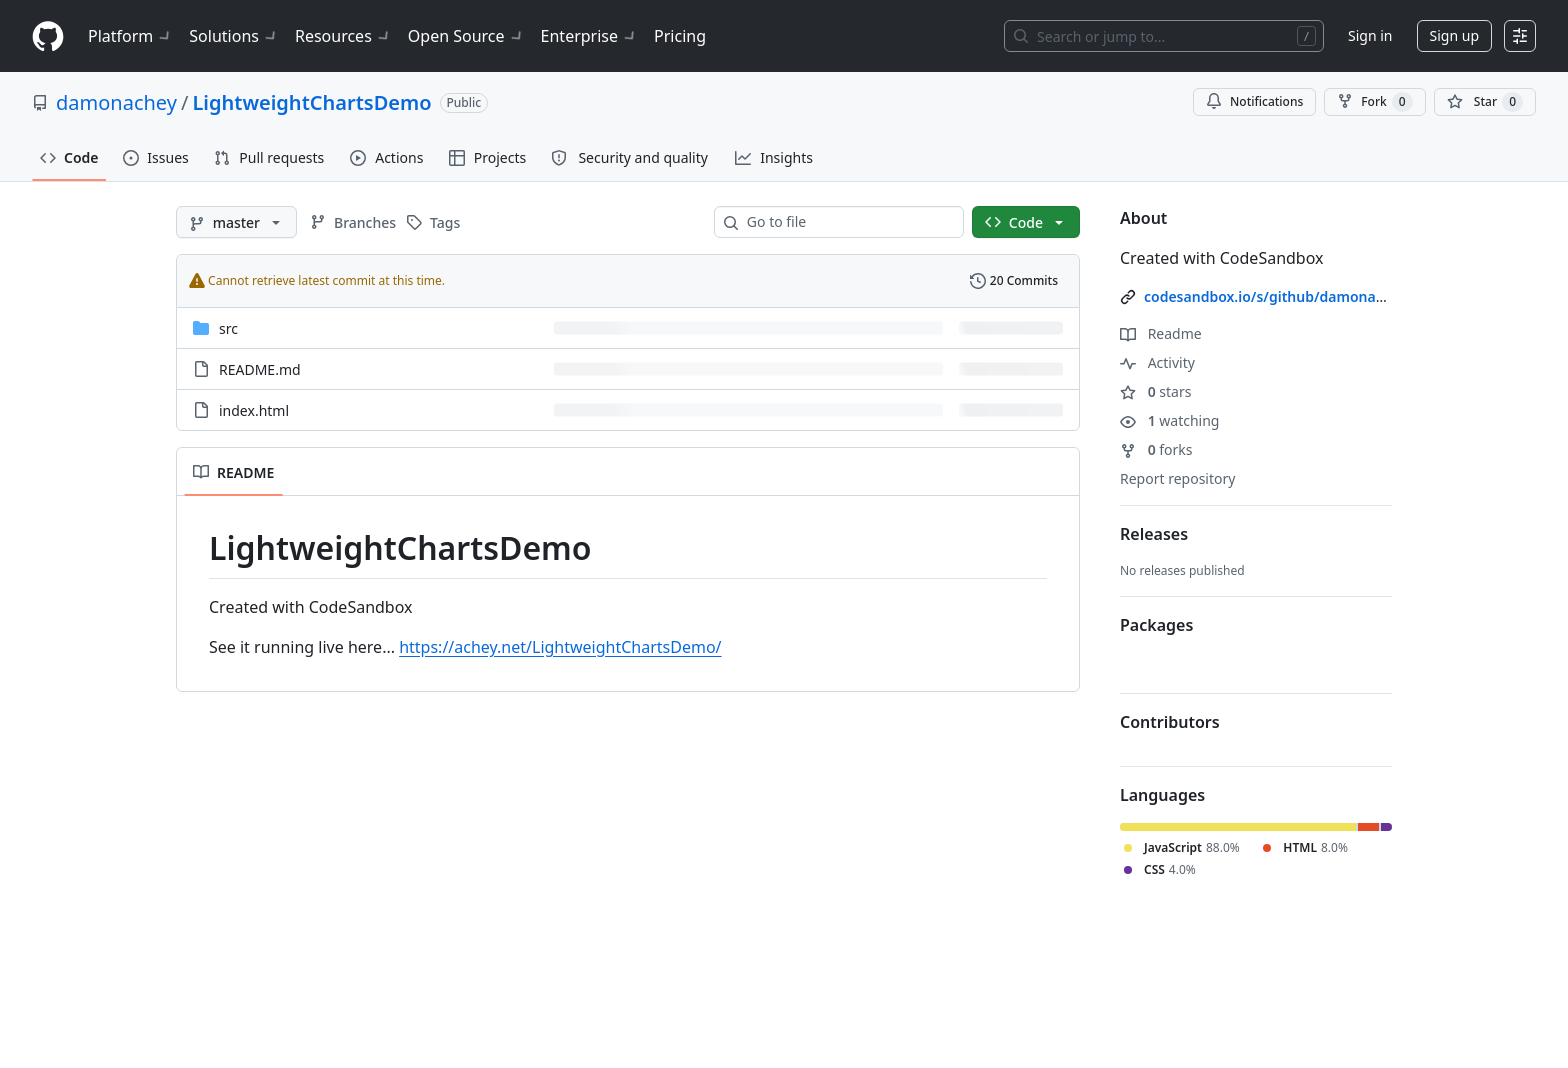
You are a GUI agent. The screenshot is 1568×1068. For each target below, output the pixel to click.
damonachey (116, 102)
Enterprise (589, 36)
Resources (343, 36)
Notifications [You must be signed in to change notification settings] (1254, 101)
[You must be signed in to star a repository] (1485, 102)
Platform (130, 36)
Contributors (1170, 722)
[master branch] (236, 222)
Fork (1374, 102)
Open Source (466, 36)
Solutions (234, 36)
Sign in (1370, 35)
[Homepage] (48, 36)
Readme (1161, 333)
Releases (1154, 534)
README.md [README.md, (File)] (260, 369)
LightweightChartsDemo (311, 102)
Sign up (1454, 35)
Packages (1156, 625)
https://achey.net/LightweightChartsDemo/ (560, 647)
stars (1155, 391)
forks (1156, 449)
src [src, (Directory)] (228, 328)
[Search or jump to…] (1164, 36)
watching (1169, 420)
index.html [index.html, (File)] (254, 410)
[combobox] (847, 222)
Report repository (1177, 478)
